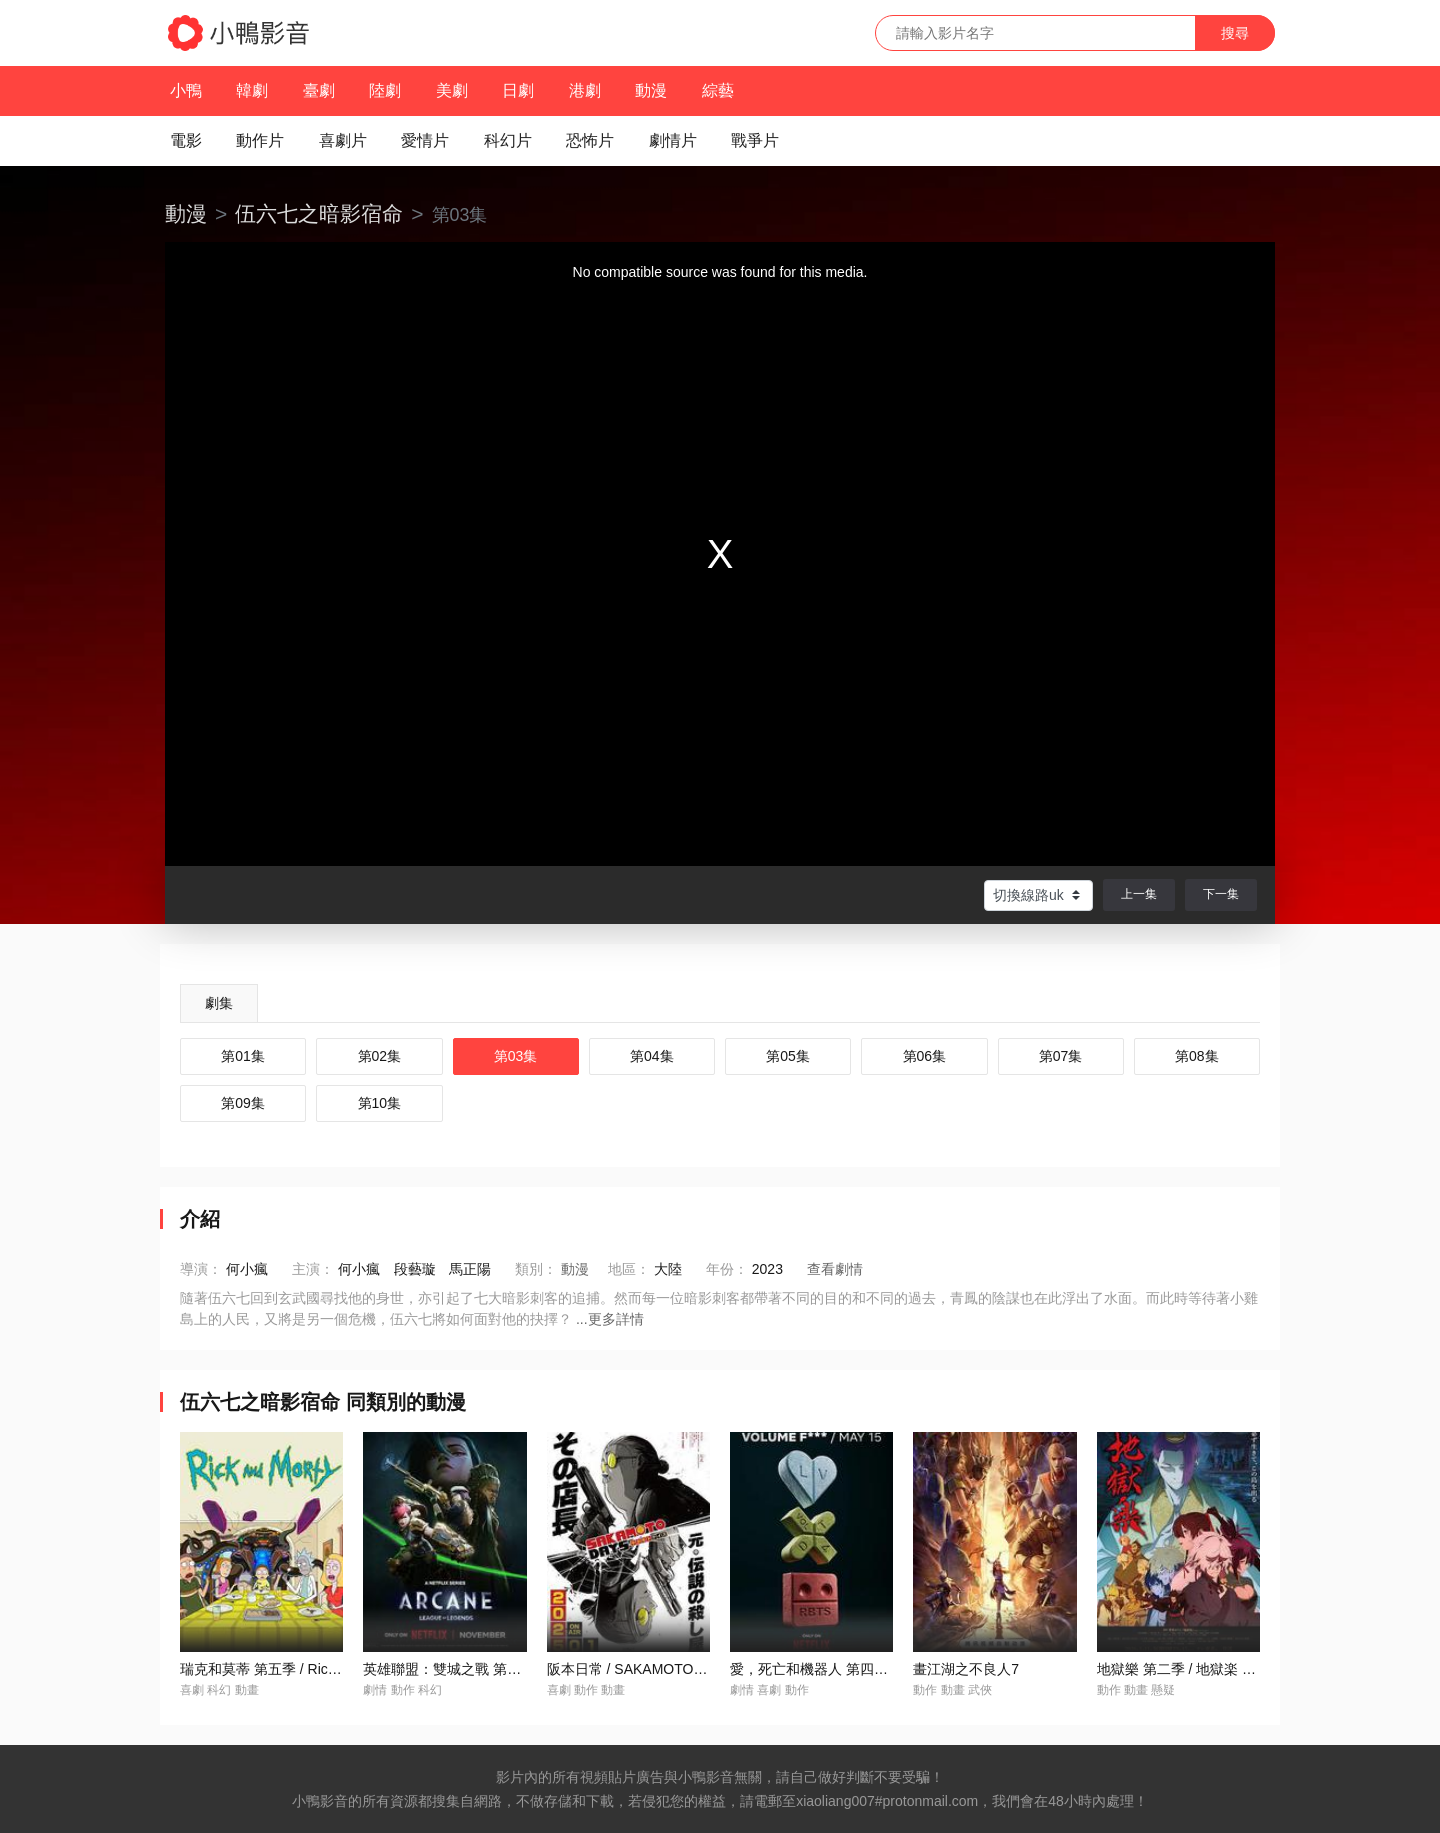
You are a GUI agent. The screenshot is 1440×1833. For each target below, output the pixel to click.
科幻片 (508, 140)
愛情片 (425, 140)
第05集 (788, 1056)
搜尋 (1235, 33)
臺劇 (319, 90)
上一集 (1139, 894)
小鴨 (186, 90)
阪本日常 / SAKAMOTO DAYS (641, 1669)
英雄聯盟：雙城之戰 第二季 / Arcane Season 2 (508, 1669)
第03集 (516, 1056)
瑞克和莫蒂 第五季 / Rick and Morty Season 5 (322, 1669)
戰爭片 (755, 140)
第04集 (652, 1056)
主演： (313, 1269)
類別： (536, 1269)
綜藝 (718, 90)
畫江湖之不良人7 (966, 1669)
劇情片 (673, 140)
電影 (186, 140)
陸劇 (385, 90)
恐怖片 (590, 140)
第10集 (380, 1103)
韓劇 (252, 90)
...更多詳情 (610, 1319)
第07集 (1061, 1056)
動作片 (260, 140)
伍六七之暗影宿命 (319, 213)
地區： (629, 1269)
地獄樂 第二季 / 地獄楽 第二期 (1190, 1669)
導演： (201, 1269)
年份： (727, 1269)
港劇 (585, 90)
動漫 (651, 90)
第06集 (925, 1056)
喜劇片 (343, 140)
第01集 (243, 1056)
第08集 (1197, 1056)
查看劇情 (835, 1269)
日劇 (518, 90)
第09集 (243, 1103)
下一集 (1221, 894)
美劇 (452, 90)
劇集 (219, 1003)
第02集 (380, 1056)
